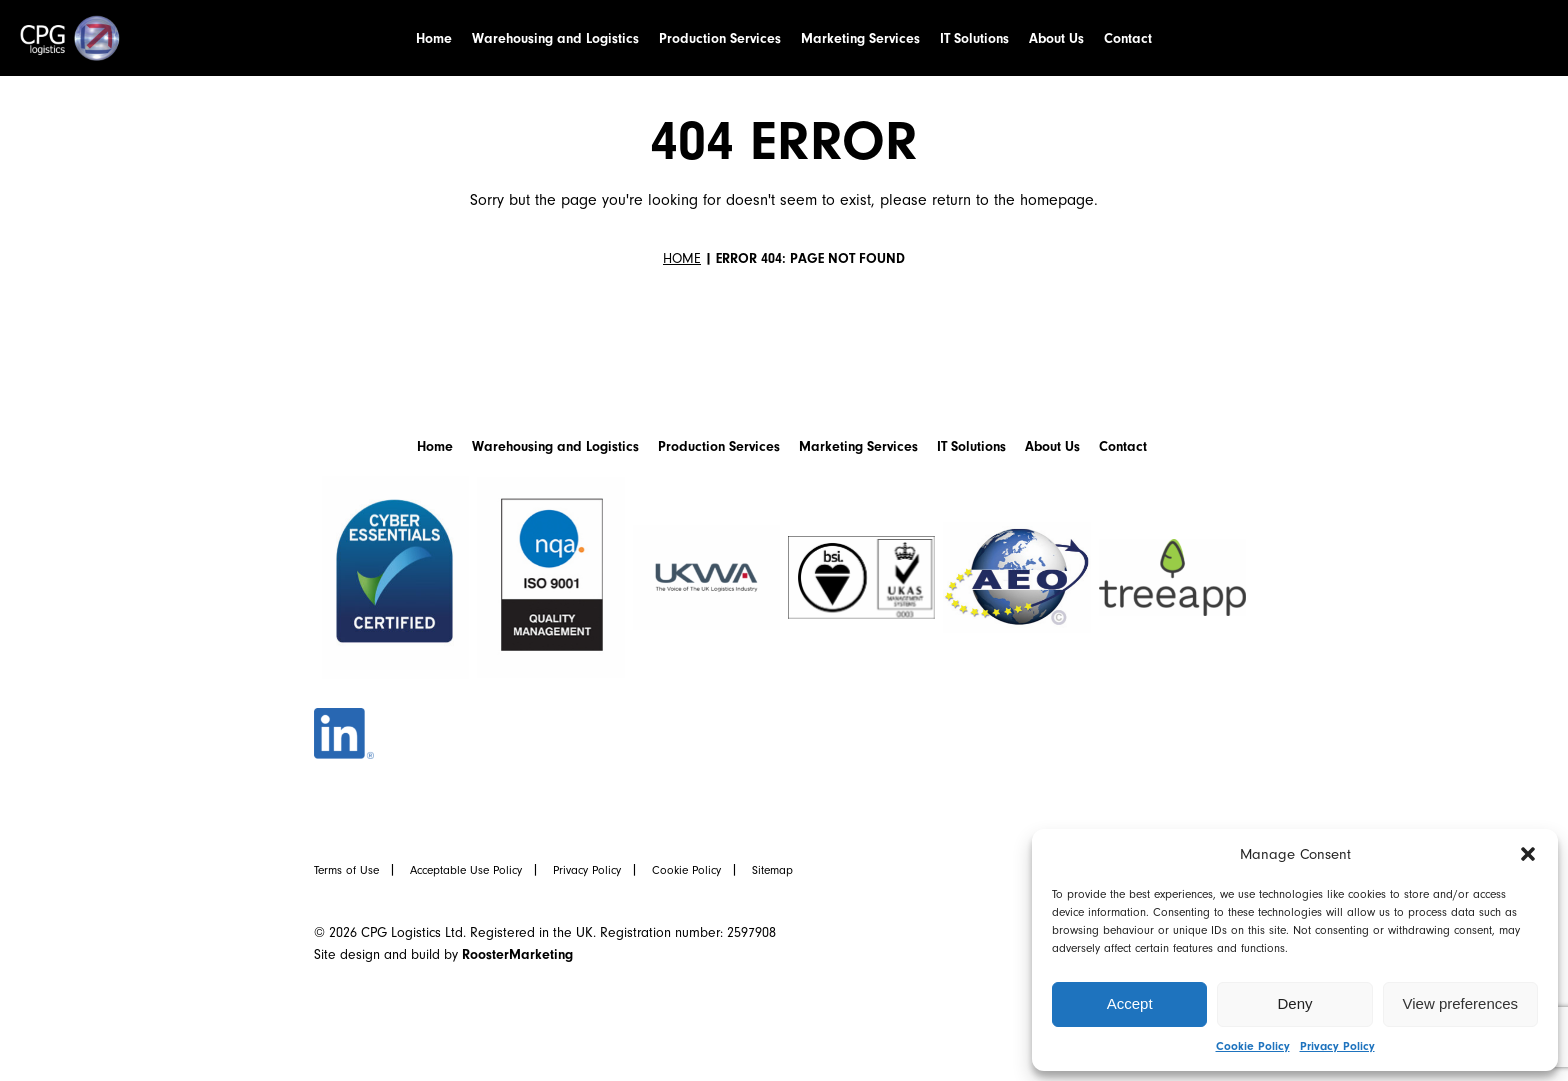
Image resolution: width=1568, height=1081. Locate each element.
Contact (1128, 38)
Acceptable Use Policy (466, 870)
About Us (1056, 38)
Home (434, 38)
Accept (1130, 1003)
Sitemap (772, 870)
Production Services (720, 38)
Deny (1294, 1003)
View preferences (1461, 1003)
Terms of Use (346, 870)
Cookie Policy (1253, 1046)
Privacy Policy (1337, 1046)
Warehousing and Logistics (555, 38)
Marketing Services (860, 38)
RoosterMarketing (517, 954)
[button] (1528, 854)
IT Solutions (974, 38)
